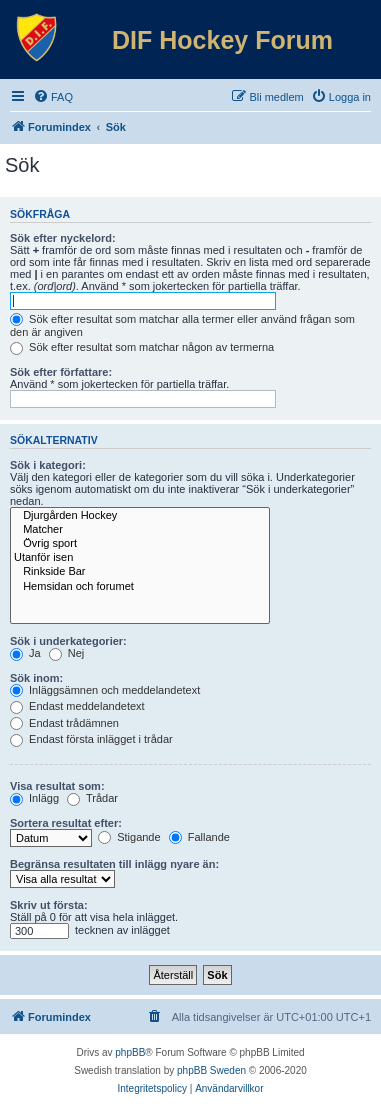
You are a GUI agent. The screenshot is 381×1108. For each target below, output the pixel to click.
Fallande (199, 837)
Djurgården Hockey (140, 516)
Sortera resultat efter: (66, 823)
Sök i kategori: (48, 465)
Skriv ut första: (49, 905)
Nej (67, 653)
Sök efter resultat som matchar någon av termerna (142, 347)
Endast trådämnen (64, 723)
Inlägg (34, 798)
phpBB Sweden (211, 1070)
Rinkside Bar (140, 572)
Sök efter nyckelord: (63, 238)
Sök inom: (36, 678)
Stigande (129, 837)
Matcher (140, 530)
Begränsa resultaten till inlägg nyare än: (114, 864)
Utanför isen (140, 558)
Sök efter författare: (61, 372)
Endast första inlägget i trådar (91, 739)
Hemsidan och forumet (140, 587)
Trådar (92, 798)
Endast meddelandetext (77, 706)
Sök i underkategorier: (68, 641)
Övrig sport (140, 544)
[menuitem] (53, 97)
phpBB (130, 1052)
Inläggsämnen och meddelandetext (105, 690)
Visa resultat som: (57, 786)
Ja (25, 653)
